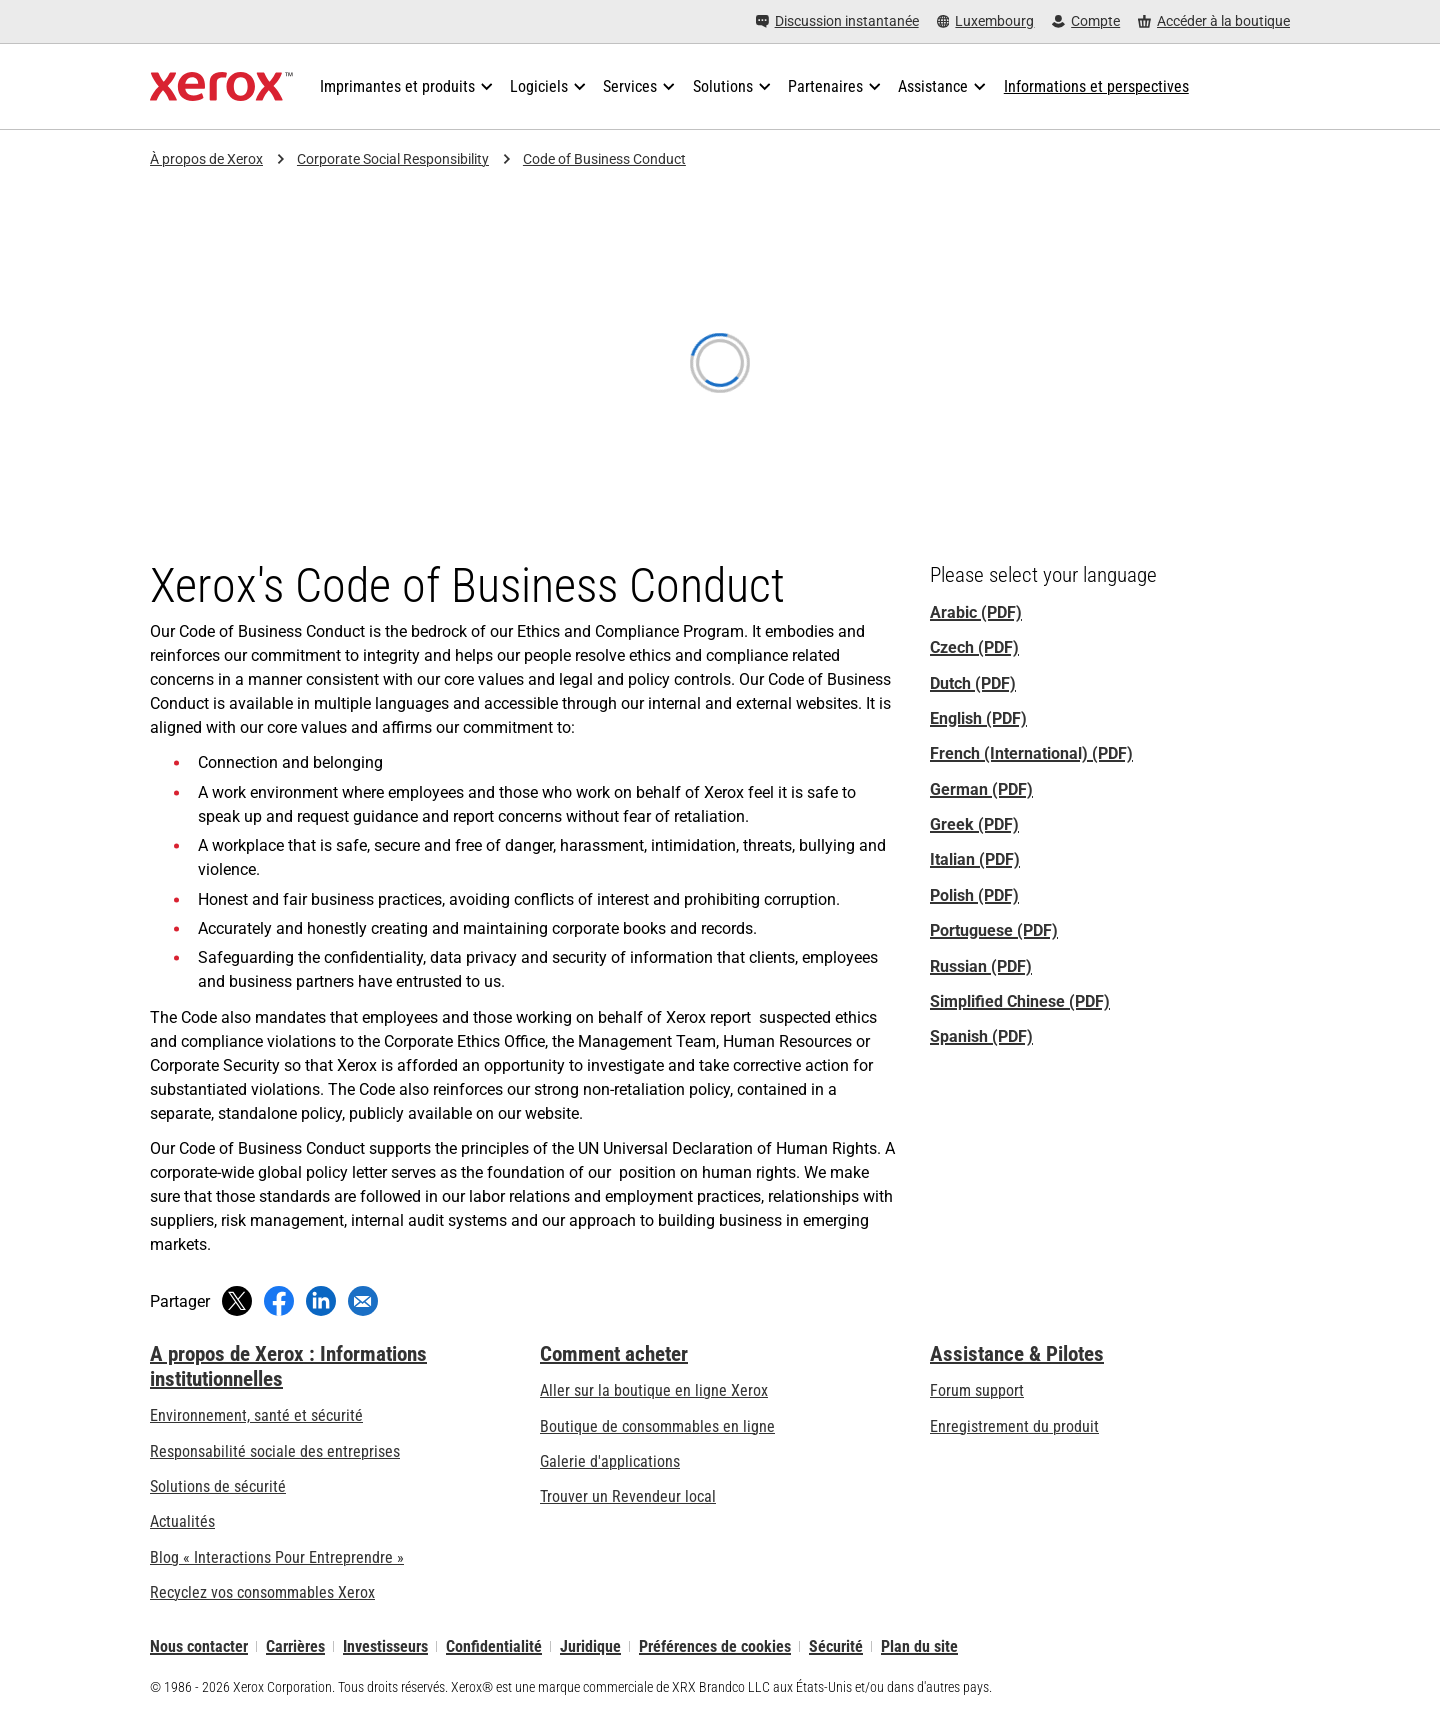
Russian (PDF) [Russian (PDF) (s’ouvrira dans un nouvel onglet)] (981, 966)
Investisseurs (385, 1646)
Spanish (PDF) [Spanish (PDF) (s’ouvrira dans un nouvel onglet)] (981, 1036)
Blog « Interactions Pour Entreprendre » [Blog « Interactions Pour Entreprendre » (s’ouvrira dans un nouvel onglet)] (277, 1557)
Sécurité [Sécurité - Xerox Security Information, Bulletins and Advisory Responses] (836, 1646)
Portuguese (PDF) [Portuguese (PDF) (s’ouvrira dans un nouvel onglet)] (994, 930)
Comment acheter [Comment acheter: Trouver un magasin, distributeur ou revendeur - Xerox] (614, 1354)
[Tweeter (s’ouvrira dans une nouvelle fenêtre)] (237, 1301)
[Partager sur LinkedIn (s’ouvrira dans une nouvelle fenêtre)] (321, 1301)
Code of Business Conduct (604, 159)
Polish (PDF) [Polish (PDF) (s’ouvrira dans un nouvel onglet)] (974, 895)
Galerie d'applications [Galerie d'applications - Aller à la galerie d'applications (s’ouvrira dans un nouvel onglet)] (610, 1461)
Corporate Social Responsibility (393, 159)
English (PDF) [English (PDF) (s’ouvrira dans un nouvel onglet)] (978, 718)
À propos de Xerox (206, 159)
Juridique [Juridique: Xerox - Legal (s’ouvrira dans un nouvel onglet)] (590, 1646)
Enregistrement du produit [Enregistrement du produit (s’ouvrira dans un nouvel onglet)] (1014, 1426)
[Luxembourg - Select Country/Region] (986, 21)
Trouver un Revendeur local (628, 1496)
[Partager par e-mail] (363, 1301)
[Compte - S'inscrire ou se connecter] (1086, 21)
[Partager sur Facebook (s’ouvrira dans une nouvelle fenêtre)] (279, 1301)
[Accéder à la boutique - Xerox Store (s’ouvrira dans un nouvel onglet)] (1214, 21)
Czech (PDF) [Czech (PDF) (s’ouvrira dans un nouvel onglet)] (974, 647)
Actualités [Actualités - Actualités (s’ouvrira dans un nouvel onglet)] (182, 1521)
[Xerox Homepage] (221, 87)
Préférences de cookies (715, 1646)
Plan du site (919, 1646)
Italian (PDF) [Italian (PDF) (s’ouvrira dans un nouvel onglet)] (975, 859)
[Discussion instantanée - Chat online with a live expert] (837, 21)
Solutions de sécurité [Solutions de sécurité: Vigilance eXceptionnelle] (218, 1486)
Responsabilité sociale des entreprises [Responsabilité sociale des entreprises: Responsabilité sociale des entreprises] (275, 1451)
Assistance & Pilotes (1017, 1354)
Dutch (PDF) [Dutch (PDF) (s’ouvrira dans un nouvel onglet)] (973, 683)
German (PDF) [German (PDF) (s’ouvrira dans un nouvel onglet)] (981, 789)
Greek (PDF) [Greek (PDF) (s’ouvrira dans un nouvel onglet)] (974, 824)
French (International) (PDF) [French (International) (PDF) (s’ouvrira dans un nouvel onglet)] (1031, 753)
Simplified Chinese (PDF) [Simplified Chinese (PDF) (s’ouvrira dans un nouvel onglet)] (1020, 1001)
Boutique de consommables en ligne (657, 1426)
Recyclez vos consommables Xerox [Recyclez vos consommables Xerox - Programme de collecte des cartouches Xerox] (262, 1592)
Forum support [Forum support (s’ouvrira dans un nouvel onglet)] (977, 1390)
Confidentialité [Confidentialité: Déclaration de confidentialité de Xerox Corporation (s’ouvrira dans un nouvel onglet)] (494, 1646)
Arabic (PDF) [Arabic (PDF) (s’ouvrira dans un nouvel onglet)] (976, 612)
